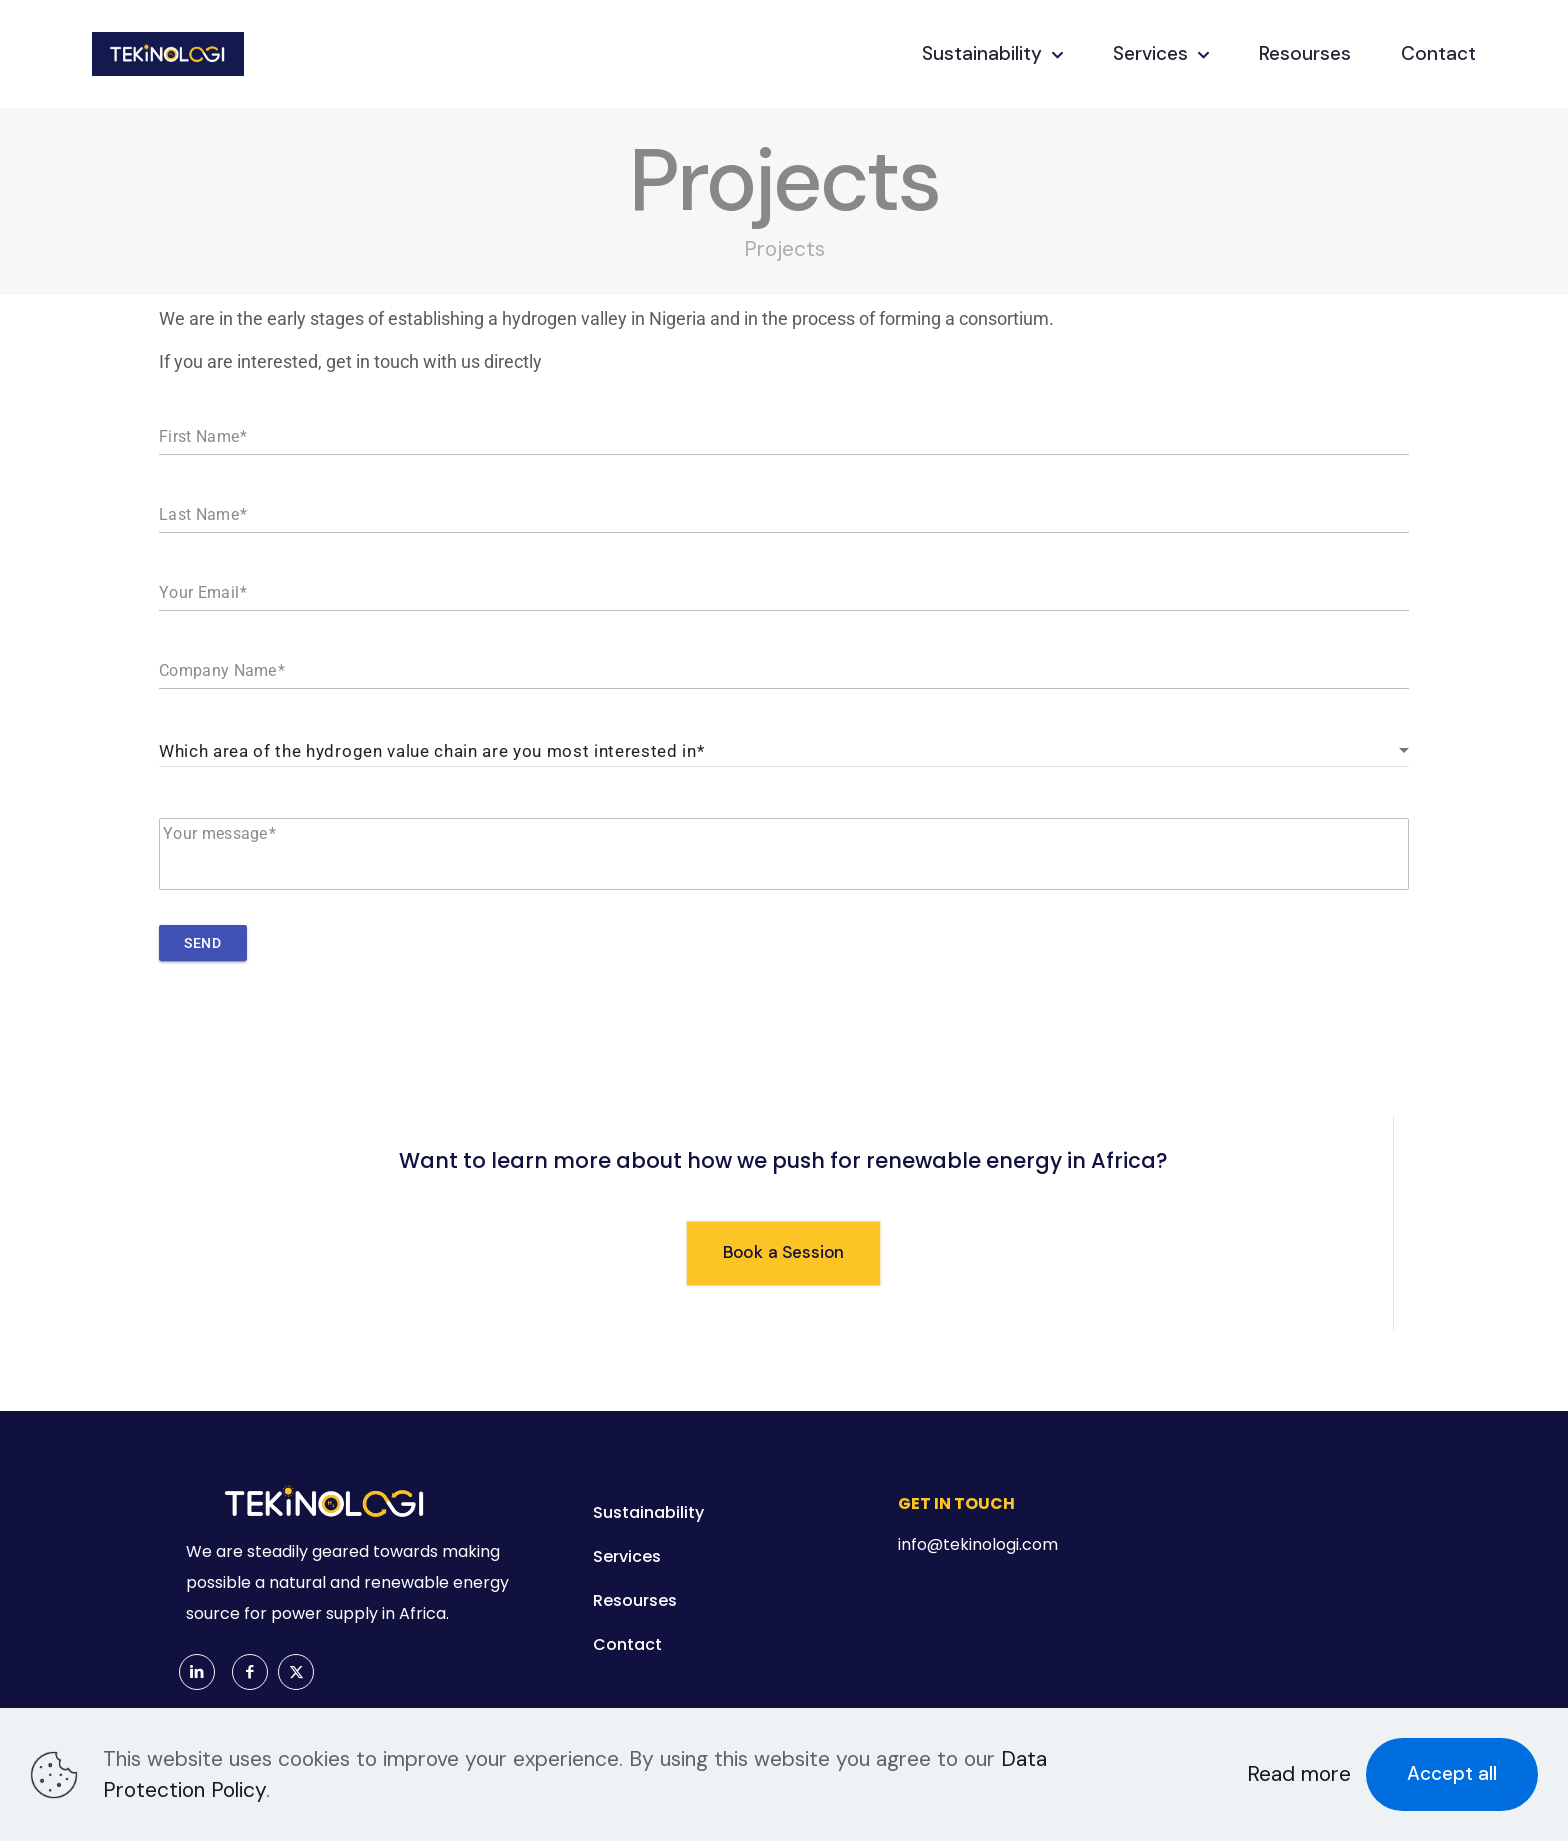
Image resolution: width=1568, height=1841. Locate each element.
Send (202, 943)
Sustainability (648, 1512)
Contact (627, 1644)
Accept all (1452, 1773)
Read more (1299, 1774)
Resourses (635, 1600)
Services (627, 1556)
